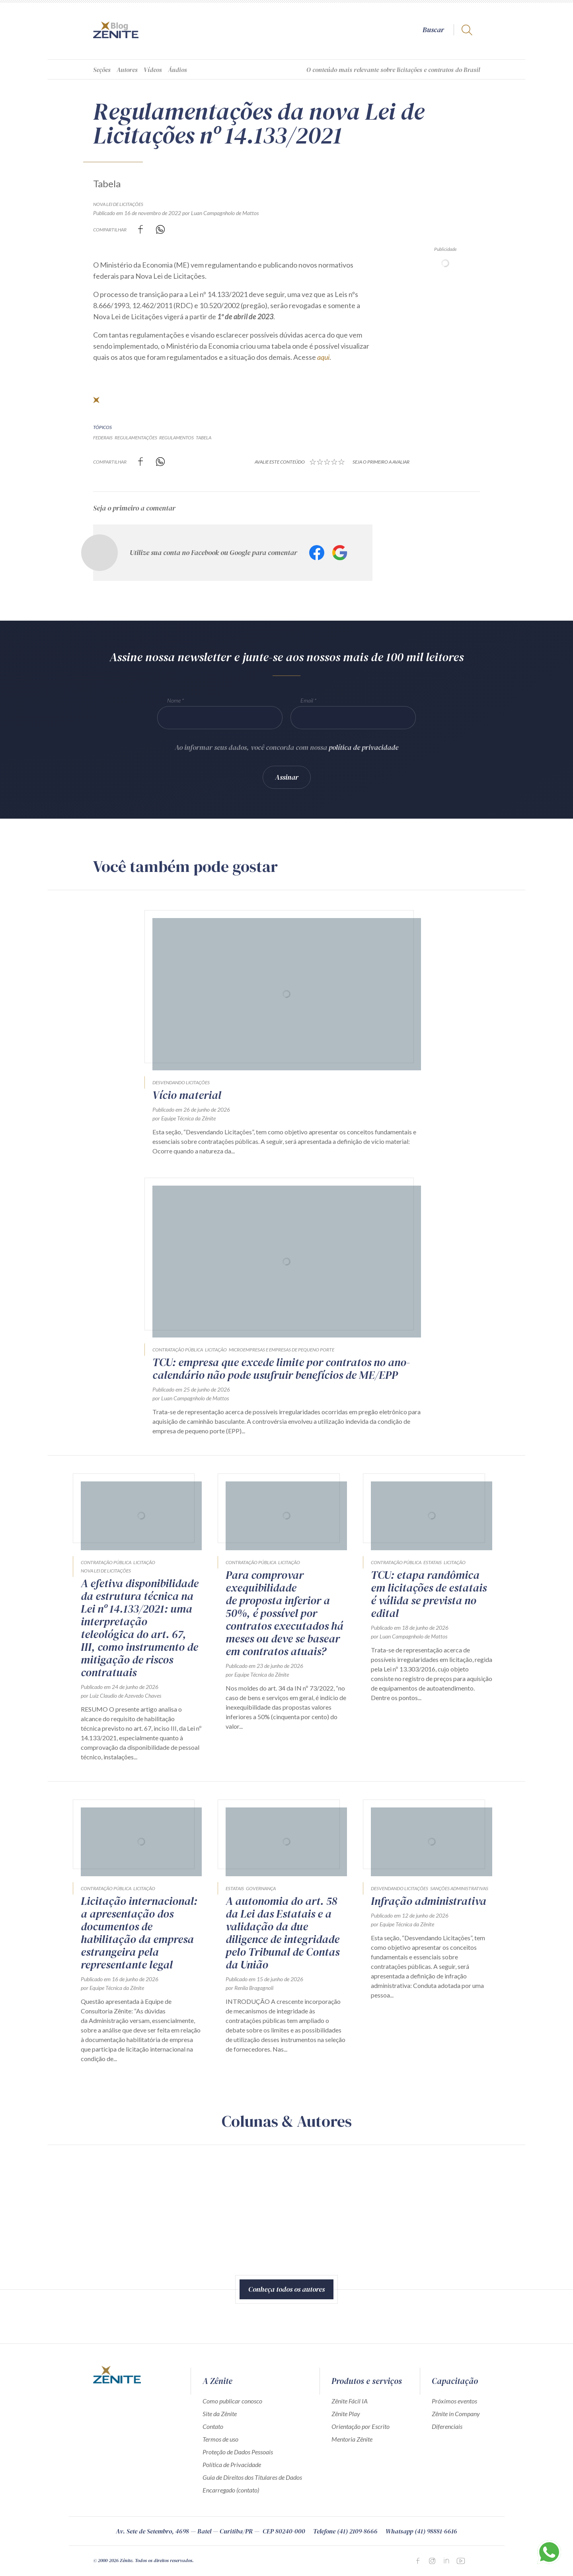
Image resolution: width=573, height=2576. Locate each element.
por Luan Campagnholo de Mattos (220, 213)
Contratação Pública (177, 1350)
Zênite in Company (456, 2413)
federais (103, 438)
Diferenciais (447, 2426)
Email (306, 700)
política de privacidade (363, 747)
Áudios (177, 69)
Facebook (316, 552)
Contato (213, 2426)
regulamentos (176, 438)
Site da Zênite (220, 2413)
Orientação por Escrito (360, 2426)
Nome (174, 700)
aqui (323, 357)
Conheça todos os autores (286, 2289)
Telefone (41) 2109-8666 (345, 2531)
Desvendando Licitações (181, 1082)
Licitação (216, 1350)
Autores (127, 69)
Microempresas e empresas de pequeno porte (281, 1350)
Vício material (186, 1095)
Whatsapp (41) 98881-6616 (421, 2531)
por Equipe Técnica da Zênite (184, 1118)
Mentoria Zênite (351, 2439)
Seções (102, 69)
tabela (203, 438)
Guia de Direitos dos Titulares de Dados (252, 2477)
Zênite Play (345, 2413)
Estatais (432, 1562)
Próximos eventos (454, 2401)
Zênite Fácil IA (349, 2401)
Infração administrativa (428, 1901)
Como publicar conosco (232, 2401)
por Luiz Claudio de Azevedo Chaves (121, 1695)
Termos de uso (220, 2439)
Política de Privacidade (232, 2464)
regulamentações (136, 438)
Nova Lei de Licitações (118, 204)
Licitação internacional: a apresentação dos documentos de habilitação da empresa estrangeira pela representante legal (139, 1933)
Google (339, 552)
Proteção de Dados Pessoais (238, 2452)
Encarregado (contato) (231, 2490)
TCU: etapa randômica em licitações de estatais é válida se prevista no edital (429, 1594)
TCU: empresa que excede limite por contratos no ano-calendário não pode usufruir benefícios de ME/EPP (281, 1368)
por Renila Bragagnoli (249, 1987)
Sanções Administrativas (459, 1888)
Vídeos (153, 69)
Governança (261, 1888)
